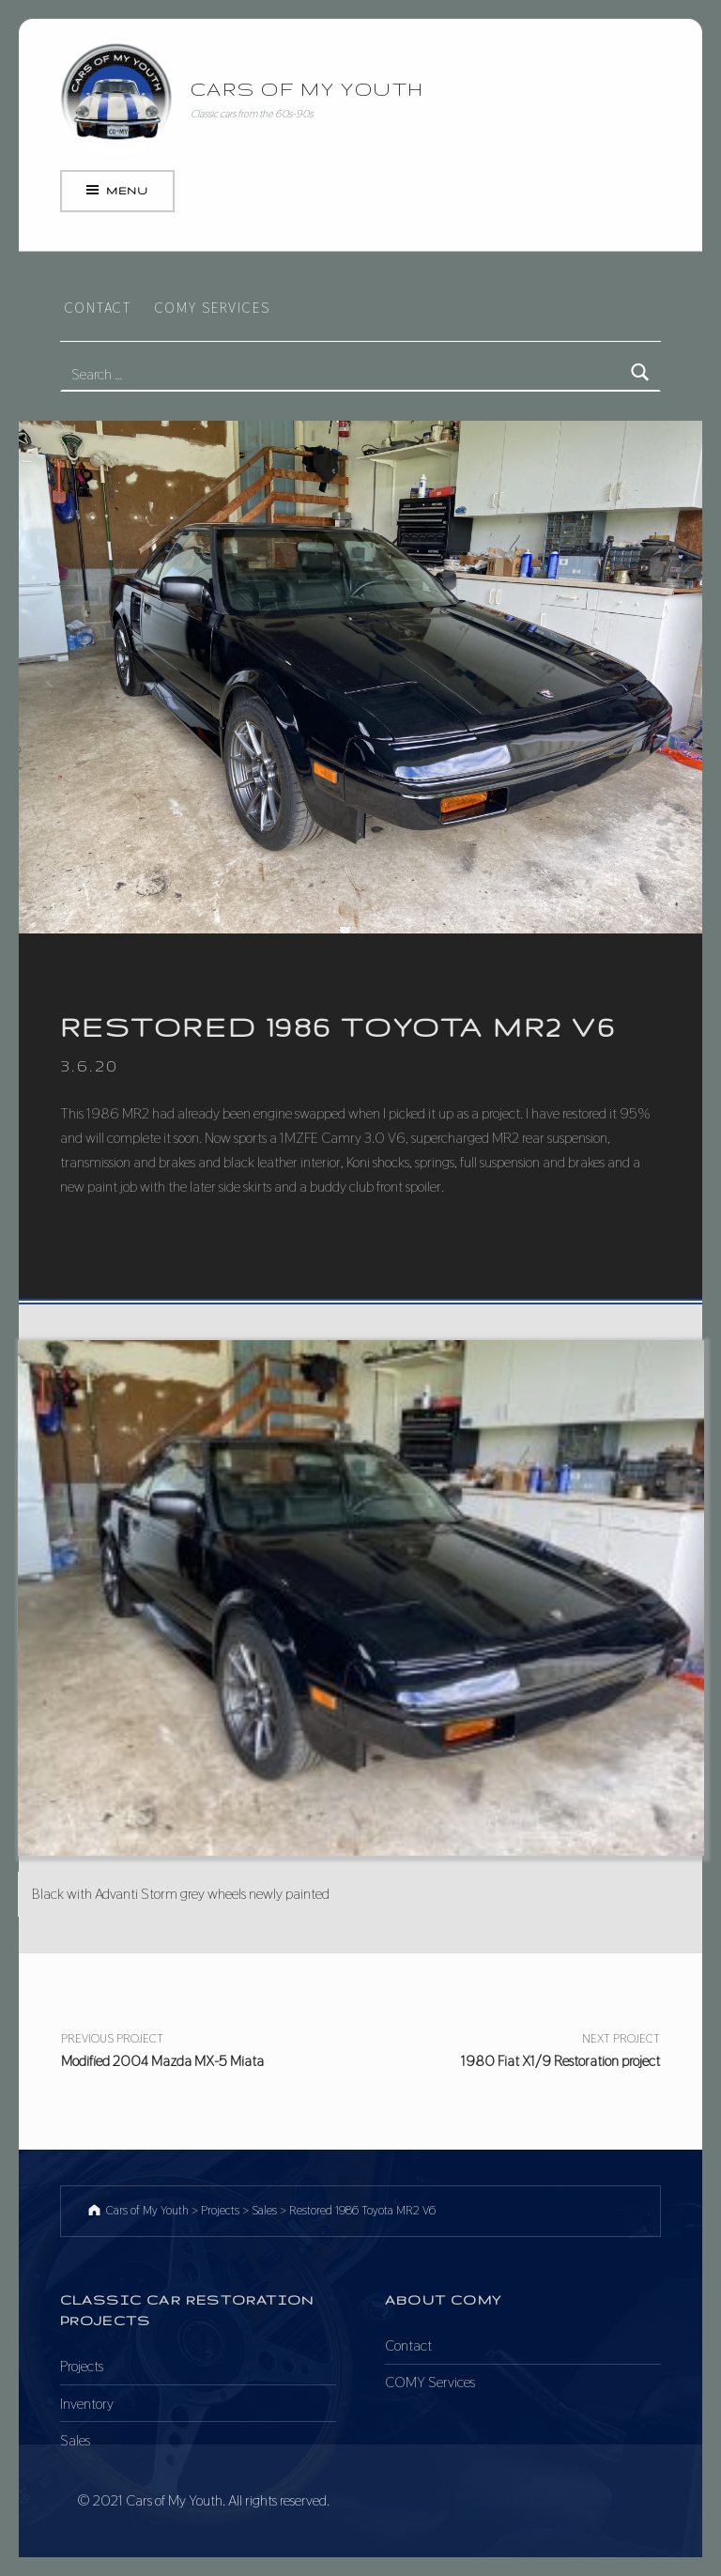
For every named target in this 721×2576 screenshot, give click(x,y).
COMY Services (212, 307)
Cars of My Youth (307, 89)
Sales (75, 2440)
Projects (81, 2366)
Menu (126, 190)
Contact (98, 307)
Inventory (87, 2404)
